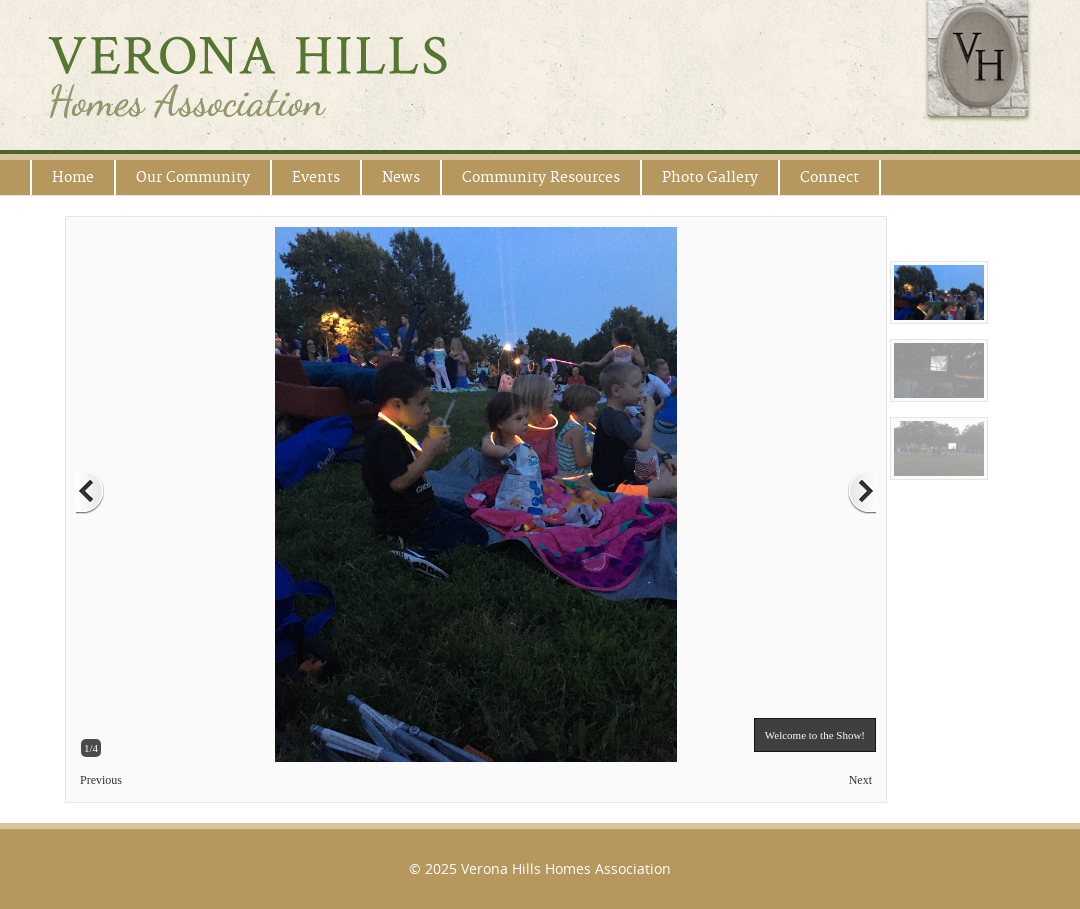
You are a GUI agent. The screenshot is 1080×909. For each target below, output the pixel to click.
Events (316, 177)
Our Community (193, 177)
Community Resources (541, 177)
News (401, 177)
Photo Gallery (710, 177)
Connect (829, 177)
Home (73, 177)
